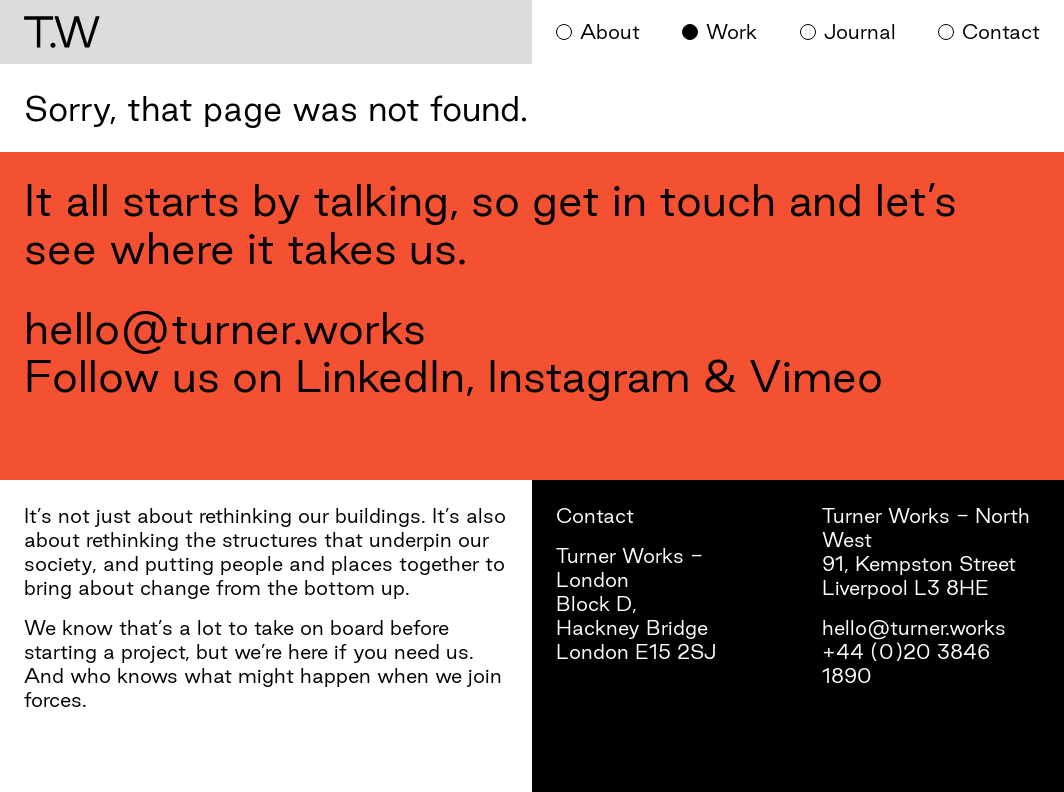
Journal (860, 31)
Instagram (588, 375)
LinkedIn (380, 375)
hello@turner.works (225, 327)
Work (731, 31)
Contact (1001, 31)
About (610, 31)
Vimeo (816, 375)
